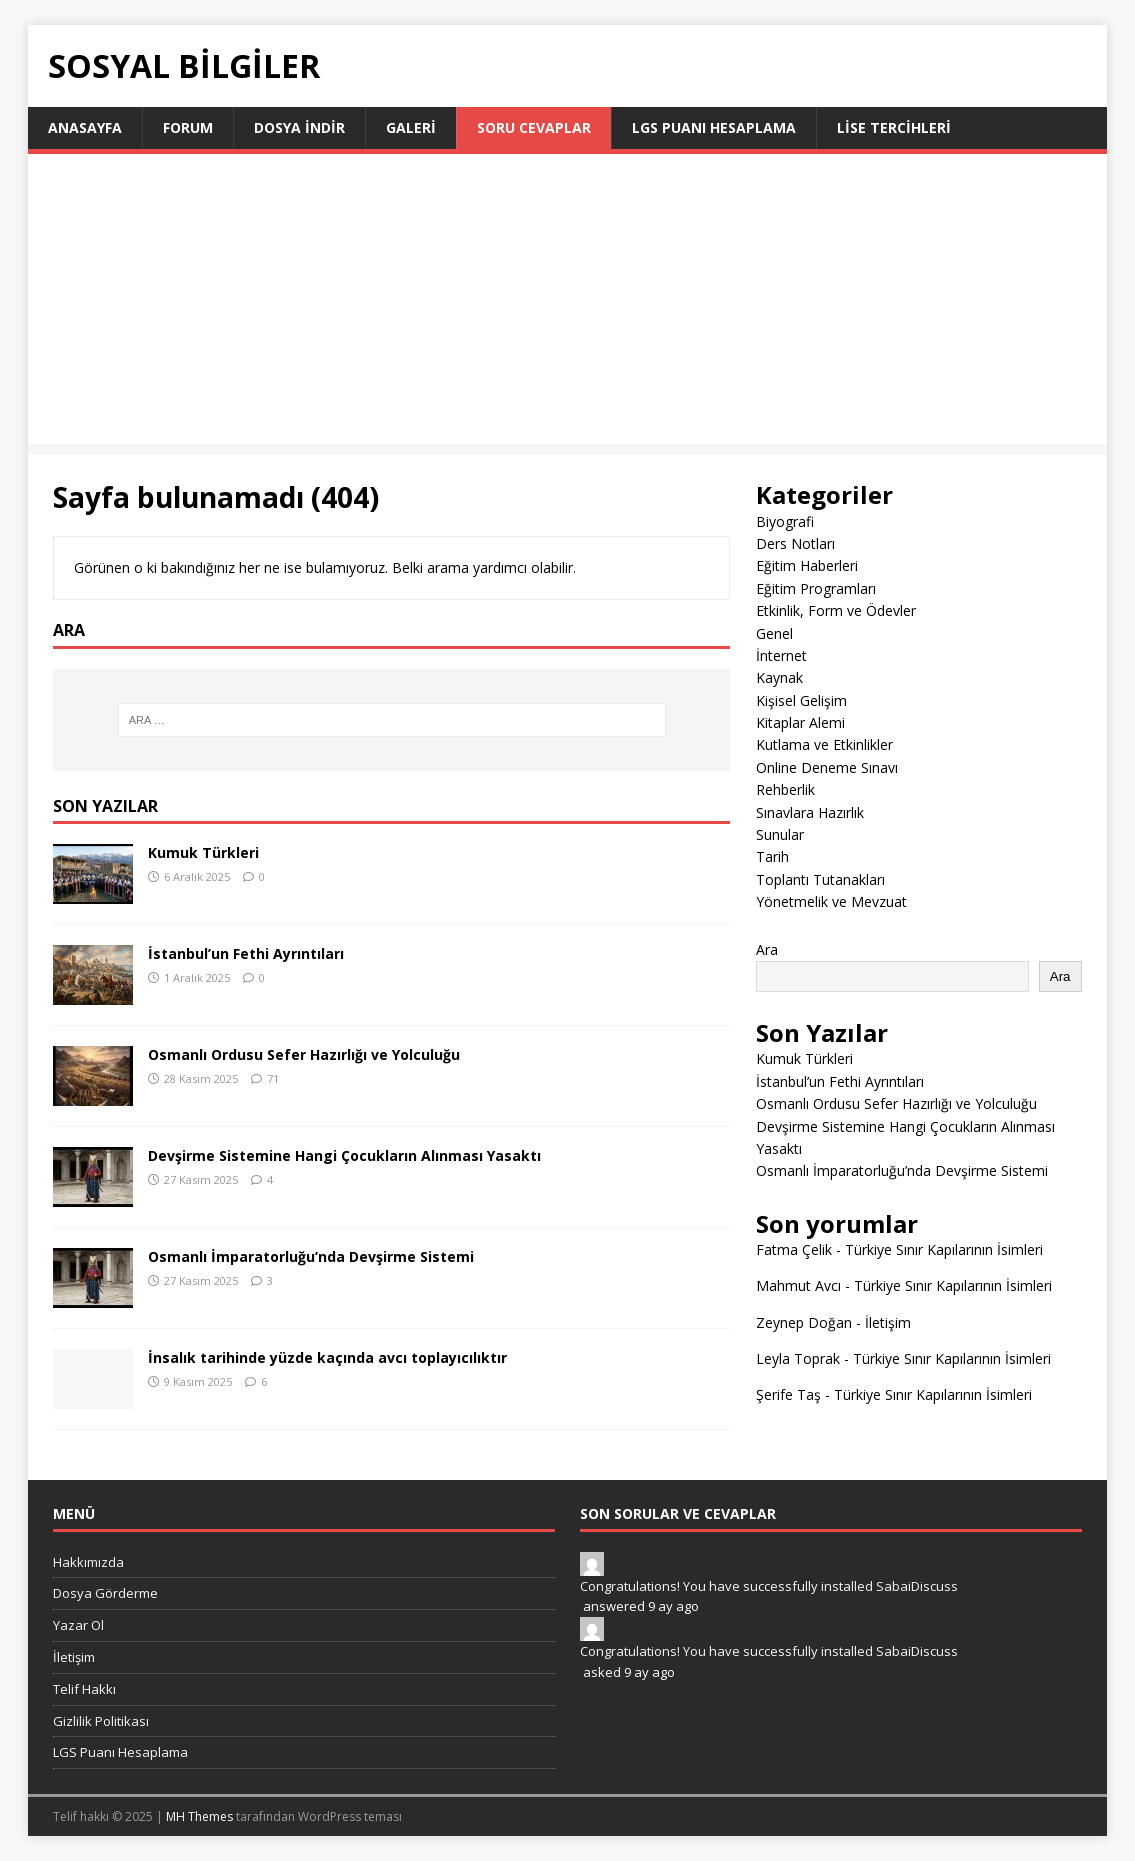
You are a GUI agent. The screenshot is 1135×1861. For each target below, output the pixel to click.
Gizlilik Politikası (101, 1721)
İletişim (888, 1322)
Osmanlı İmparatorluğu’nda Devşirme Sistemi (311, 1256)
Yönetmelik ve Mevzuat (831, 901)
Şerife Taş (788, 1394)
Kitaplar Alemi (800, 722)
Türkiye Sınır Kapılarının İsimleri (944, 1249)
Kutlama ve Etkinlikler (824, 744)
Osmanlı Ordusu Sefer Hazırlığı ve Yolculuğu (304, 1054)
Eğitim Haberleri (807, 565)
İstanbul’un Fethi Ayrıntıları (246, 953)
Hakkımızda (88, 1562)
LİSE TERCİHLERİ (894, 127)
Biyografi (785, 521)
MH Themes (199, 1816)
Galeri (411, 127)
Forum (188, 127)
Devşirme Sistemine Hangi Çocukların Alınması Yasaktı (344, 1155)
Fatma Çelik (794, 1249)
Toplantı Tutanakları (820, 879)
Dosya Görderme (105, 1593)
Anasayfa (85, 127)
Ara (767, 949)
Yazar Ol (78, 1625)
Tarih (772, 856)
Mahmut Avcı (798, 1285)
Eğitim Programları (816, 588)
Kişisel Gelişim (801, 700)
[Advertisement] (568, 304)
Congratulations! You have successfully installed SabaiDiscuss (769, 1586)
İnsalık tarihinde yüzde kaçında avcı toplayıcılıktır (327, 1357)
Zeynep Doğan (804, 1322)
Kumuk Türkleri (203, 852)
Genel (774, 633)
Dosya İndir (299, 127)
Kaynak (779, 677)
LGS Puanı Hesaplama (714, 127)
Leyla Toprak (798, 1358)
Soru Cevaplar (534, 127)
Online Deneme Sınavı (827, 767)
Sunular (780, 834)
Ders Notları (795, 543)
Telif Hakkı (84, 1689)
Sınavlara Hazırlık (810, 812)
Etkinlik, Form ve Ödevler (836, 610)
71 (273, 1078)
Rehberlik (785, 789)
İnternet (781, 655)
